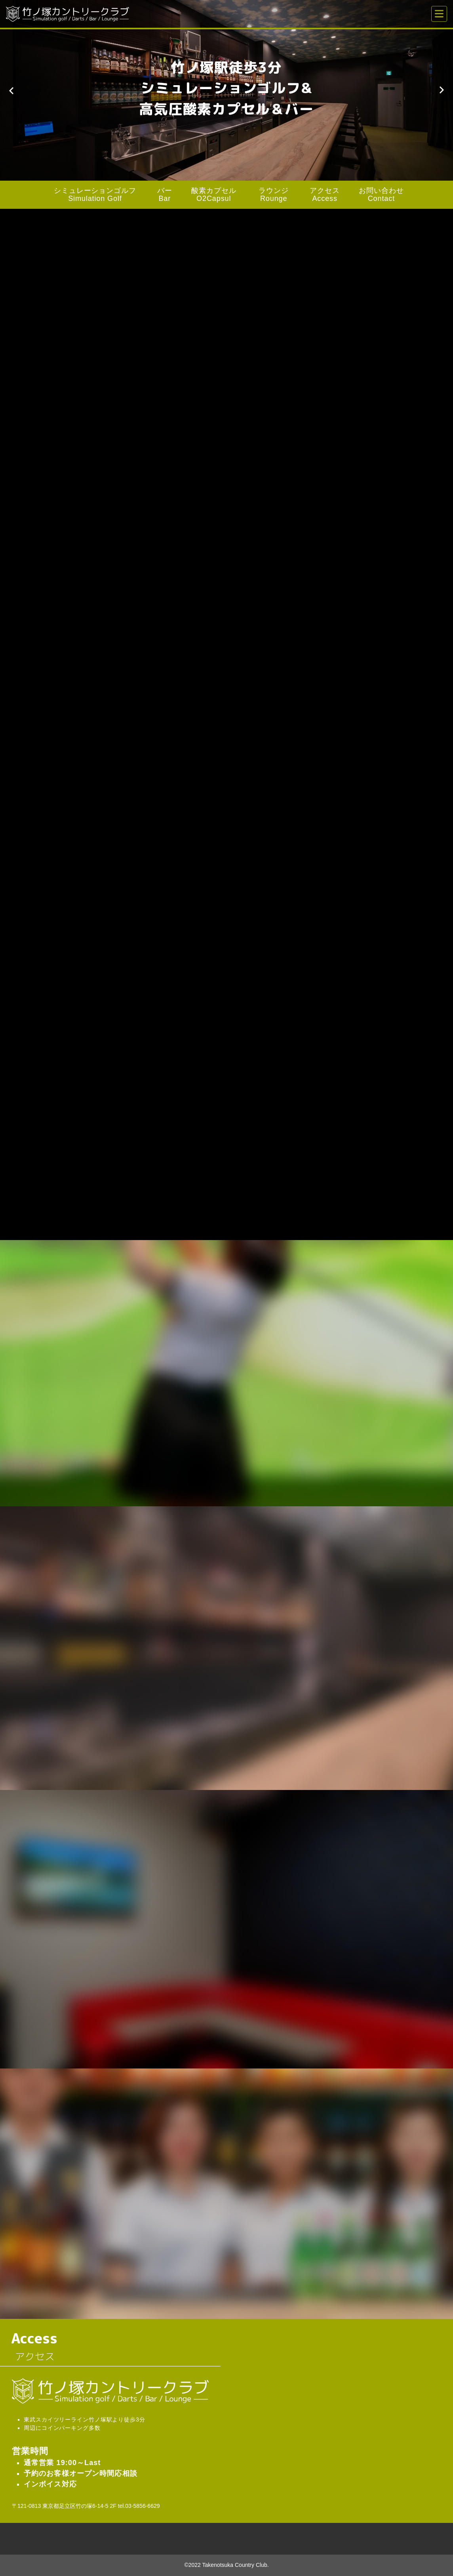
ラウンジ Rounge (274, 194)
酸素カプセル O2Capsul (213, 194)
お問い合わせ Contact (381, 194)
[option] (226, 90)
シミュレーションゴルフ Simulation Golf (95, 194)
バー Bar (164, 194)
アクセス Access (325, 194)
